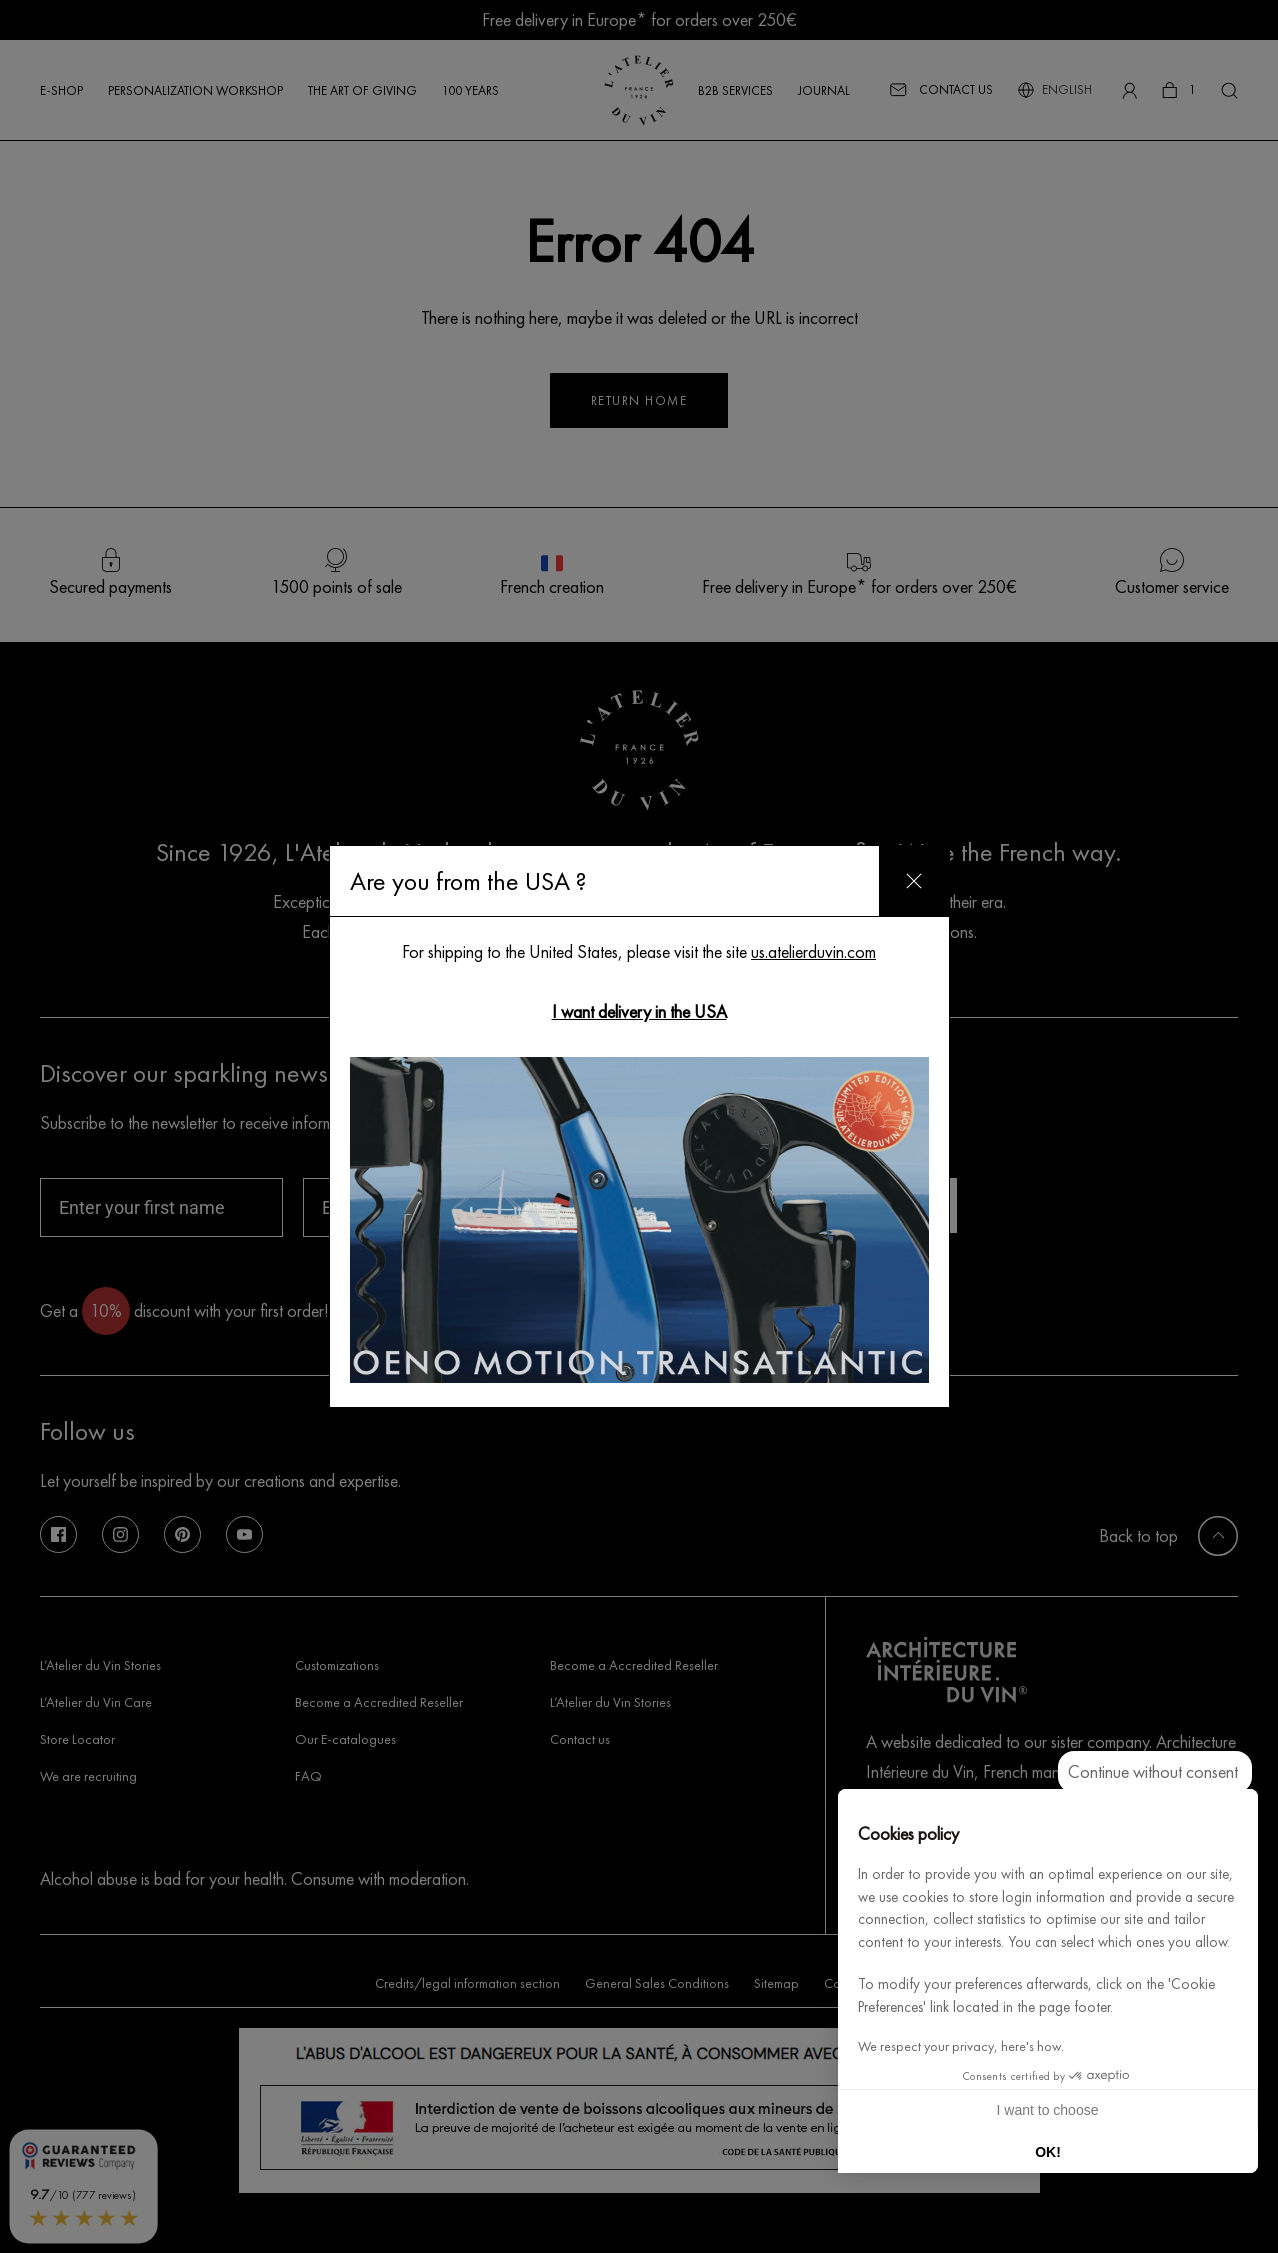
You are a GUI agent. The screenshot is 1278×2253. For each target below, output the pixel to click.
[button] (1234, 2231)
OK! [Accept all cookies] (1048, 2152)
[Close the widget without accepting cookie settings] (1155, 1772)
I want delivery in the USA (639, 1011)
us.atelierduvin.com (813, 951)
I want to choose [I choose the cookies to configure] (1048, 2110)
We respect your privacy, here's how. (961, 2046)
